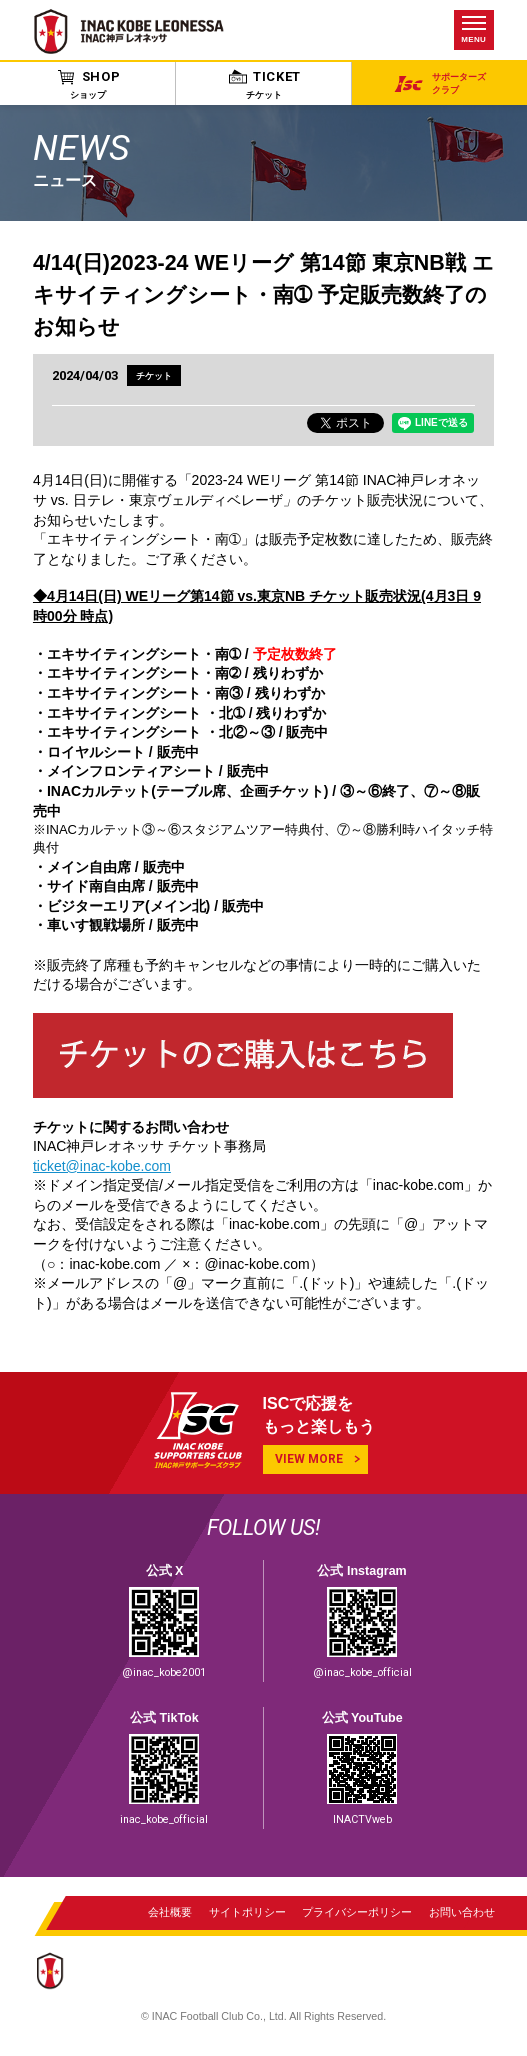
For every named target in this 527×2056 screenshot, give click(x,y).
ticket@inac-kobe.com (102, 1166)
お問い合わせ (462, 1914)
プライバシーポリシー (357, 1914)
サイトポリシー (247, 1914)
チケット (154, 376)
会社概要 (170, 1914)
